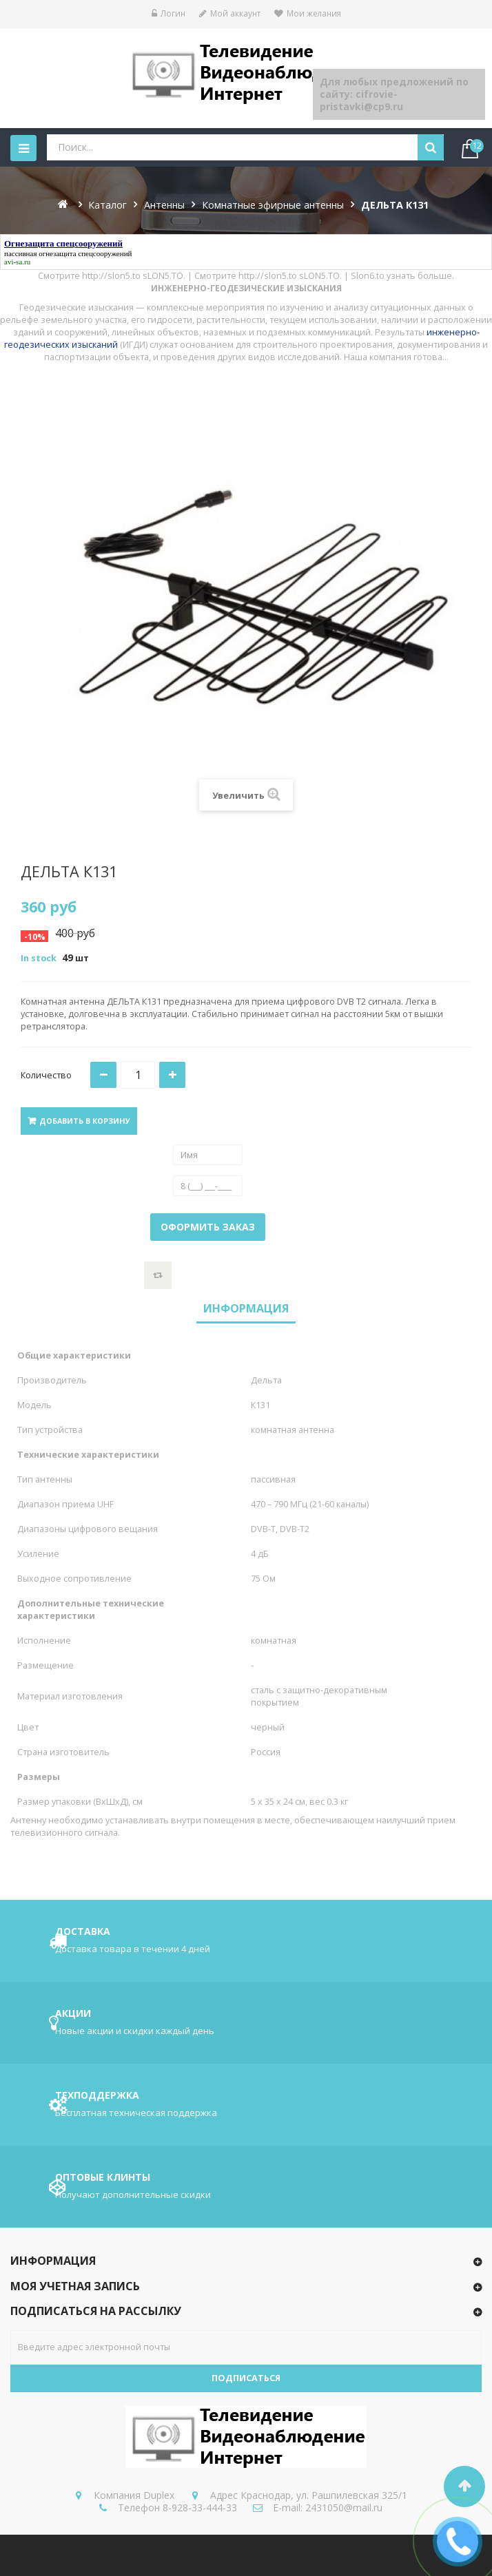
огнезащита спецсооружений (85, 253)
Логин (168, 13)
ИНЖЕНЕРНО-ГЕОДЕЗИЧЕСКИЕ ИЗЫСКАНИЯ (246, 288)
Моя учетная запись (75, 2286)
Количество (46, 1075)
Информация (246, 1308)
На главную (64, 204)
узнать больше (419, 276)
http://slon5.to (111, 276)
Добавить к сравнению (158, 1275)
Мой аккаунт (229, 13)
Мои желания (307, 13)
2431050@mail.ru (343, 2507)
